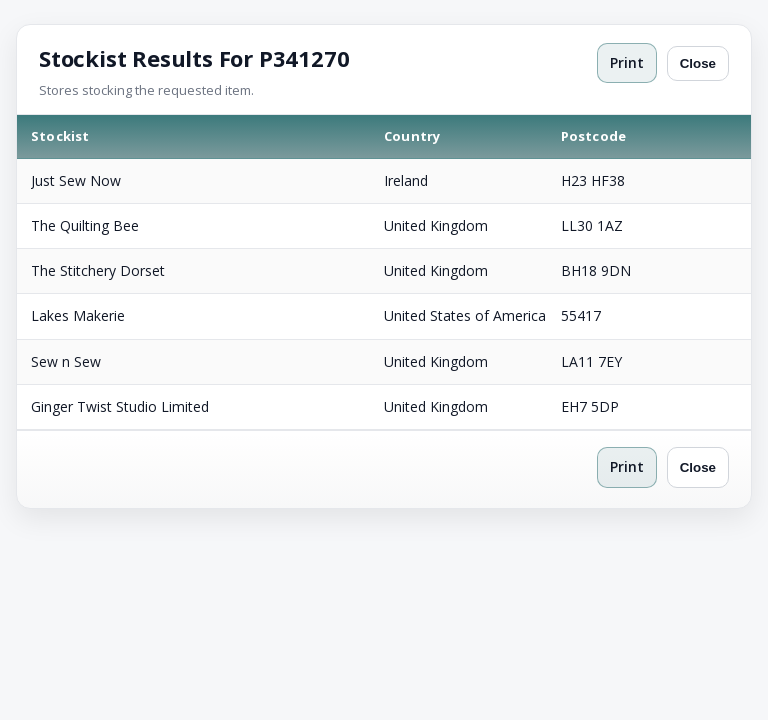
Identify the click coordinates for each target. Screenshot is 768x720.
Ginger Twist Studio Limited (120, 406)
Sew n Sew (66, 361)
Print (627, 62)
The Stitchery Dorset (98, 270)
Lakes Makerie (78, 315)
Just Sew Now (76, 180)
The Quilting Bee (85, 225)
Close (698, 63)
